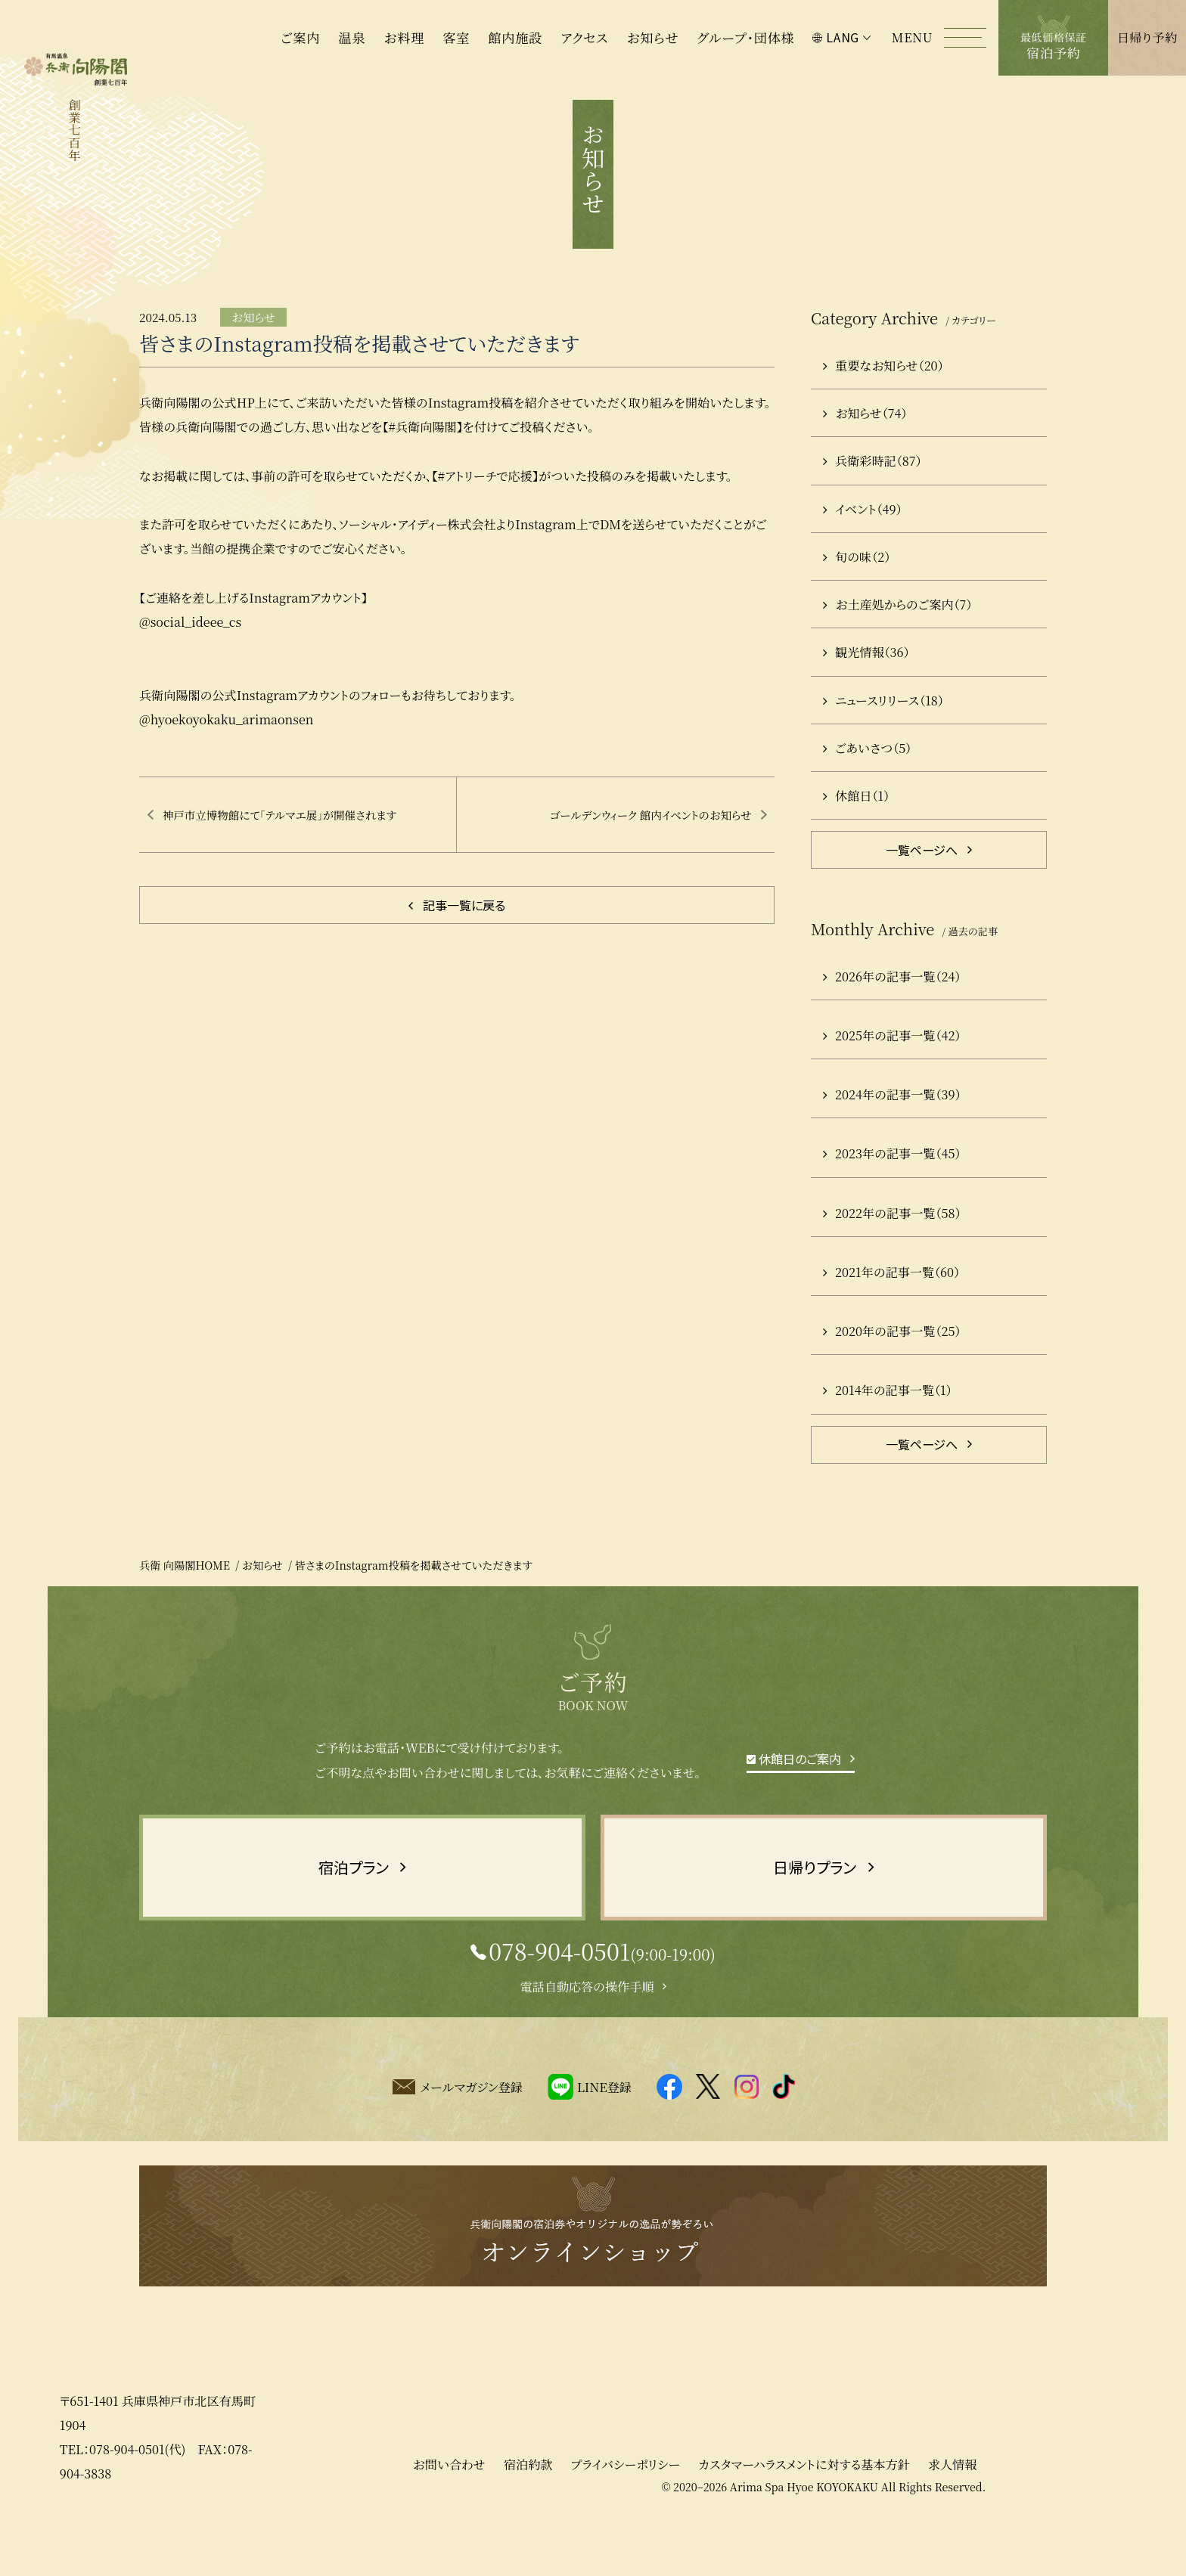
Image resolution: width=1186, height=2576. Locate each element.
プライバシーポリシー (626, 2511)
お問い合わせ (448, 2511)
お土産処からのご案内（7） (897, 651)
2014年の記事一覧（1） (887, 1436)
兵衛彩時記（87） (872, 507)
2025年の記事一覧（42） (892, 1082)
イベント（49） (862, 555)
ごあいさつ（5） (867, 795)
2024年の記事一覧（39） (892, 1141)
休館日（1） (856, 842)
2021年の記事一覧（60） (891, 1319)
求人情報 (952, 2511)
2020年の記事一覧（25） (892, 1378)
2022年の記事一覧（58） (892, 1260)
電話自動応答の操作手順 (587, 2033)
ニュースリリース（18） (883, 746)
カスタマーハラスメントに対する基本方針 (803, 2511)
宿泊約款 (528, 2511)
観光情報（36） (866, 699)
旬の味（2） (856, 603)
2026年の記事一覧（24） (892, 1023)
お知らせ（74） (865, 460)
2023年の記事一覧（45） (892, 1200)
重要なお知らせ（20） (883, 412)
